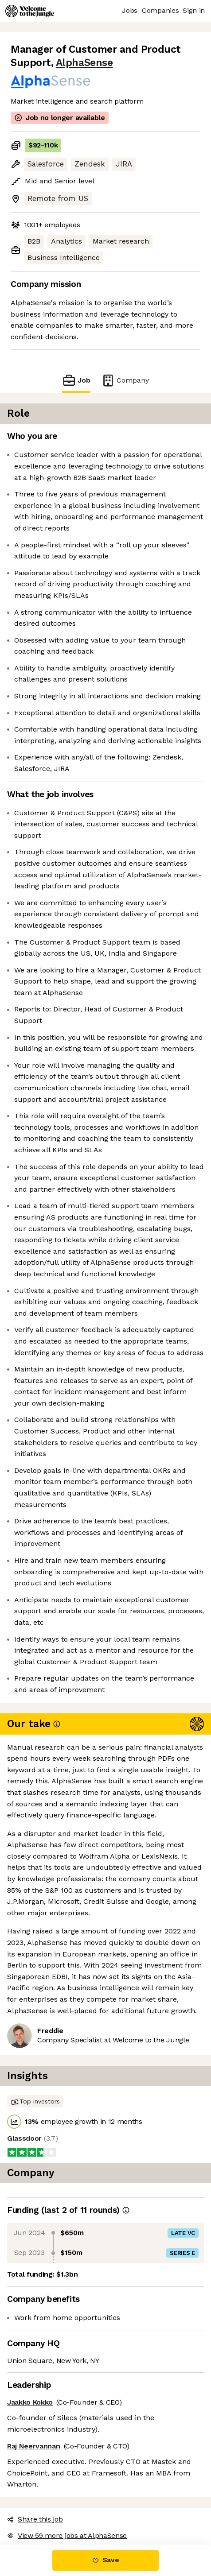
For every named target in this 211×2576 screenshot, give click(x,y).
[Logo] (29, 11)
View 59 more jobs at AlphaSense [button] (67, 2535)
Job (76, 380)
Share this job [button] (35, 2519)
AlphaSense (84, 63)
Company (125, 380)
